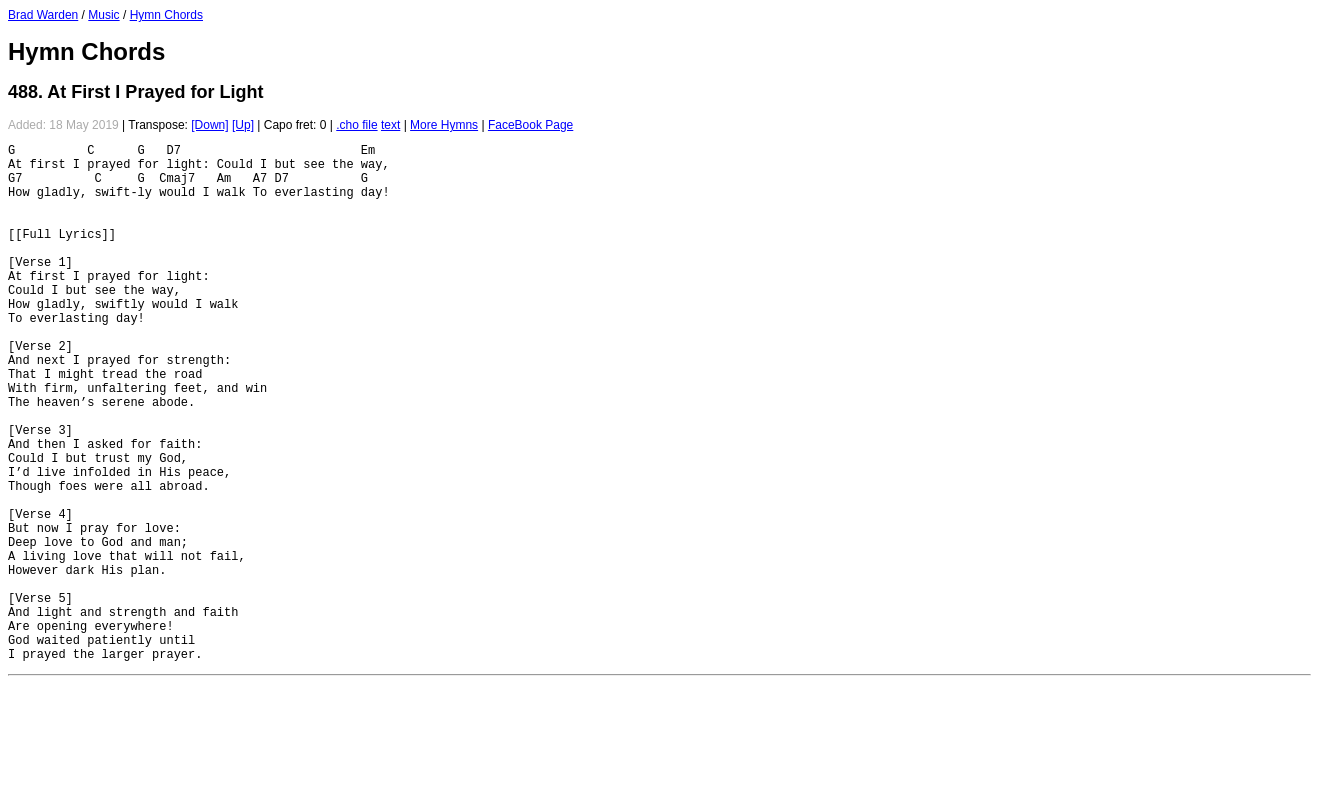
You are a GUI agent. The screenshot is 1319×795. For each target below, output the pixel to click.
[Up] (243, 125)
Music (103, 15)
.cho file (356, 125)
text (390, 125)
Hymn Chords (166, 15)
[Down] (209, 125)
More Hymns (444, 125)
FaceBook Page (530, 125)
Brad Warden (43, 15)
